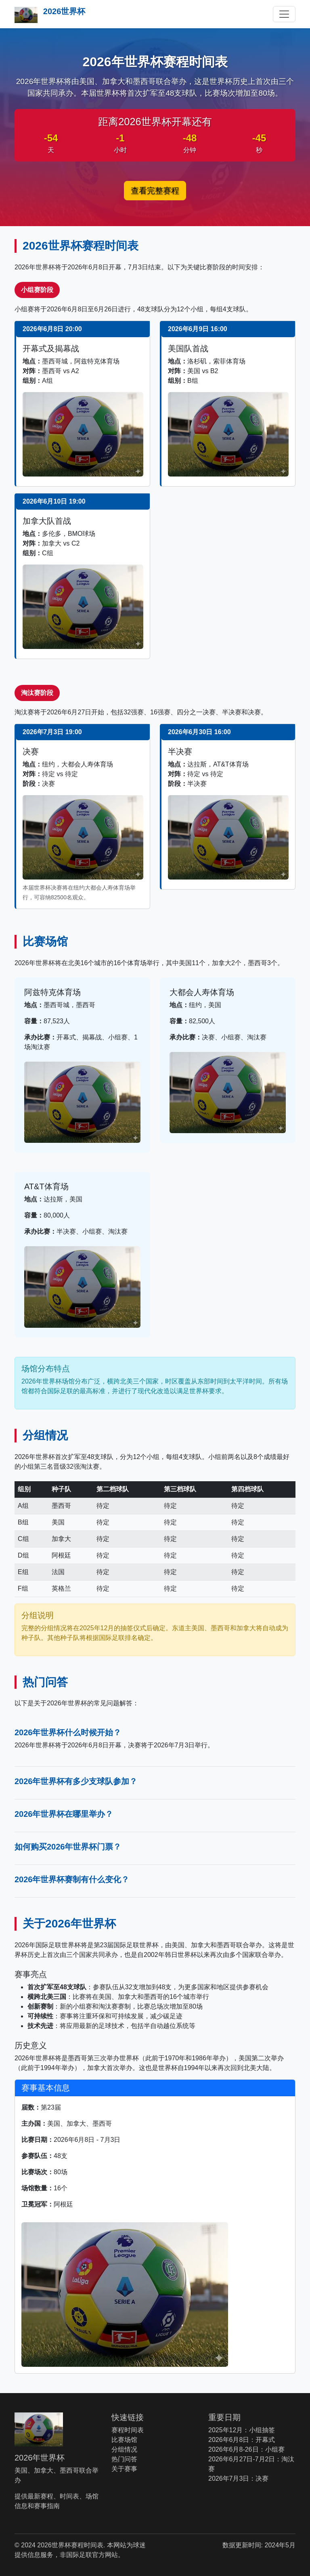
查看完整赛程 (155, 190)
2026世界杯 (50, 15)
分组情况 (124, 2449)
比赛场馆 (124, 2439)
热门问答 (124, 2459)
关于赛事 (124, 2468)
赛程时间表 (127, 2430)
